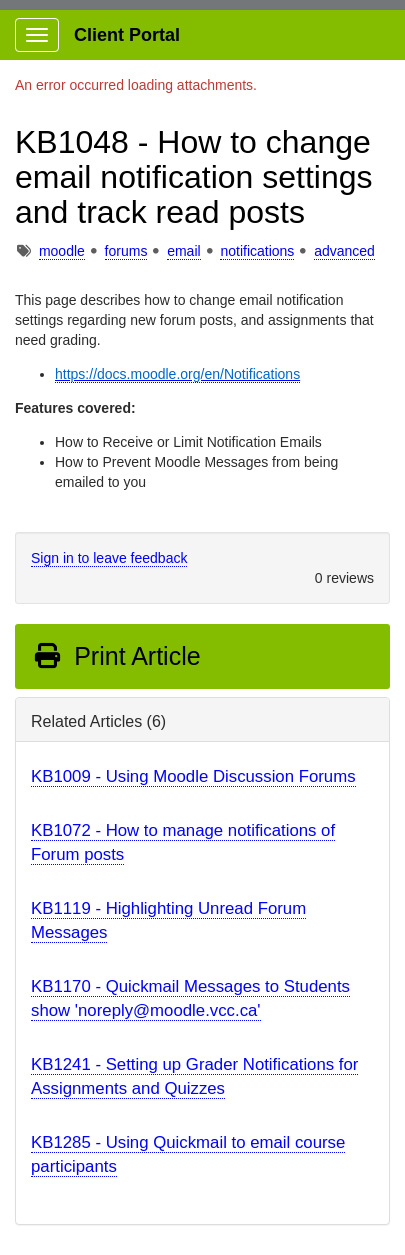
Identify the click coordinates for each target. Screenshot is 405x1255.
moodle (62, 251)
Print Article (116, 656)
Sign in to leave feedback (109, 558)
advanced (344, 251)
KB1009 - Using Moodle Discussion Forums (193, 776)
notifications (257, 251)
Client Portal (127, 35)
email (183, 251)
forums (126, 251)
